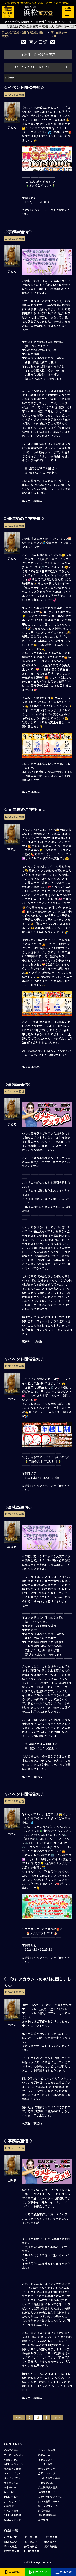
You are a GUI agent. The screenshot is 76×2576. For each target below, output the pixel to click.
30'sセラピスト (12, 2478)
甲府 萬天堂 (50, 2537)
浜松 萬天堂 (50, 2546)
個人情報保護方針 (48, 2515)
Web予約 (63, 2572)
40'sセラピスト (12, 2482)
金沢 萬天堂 (50, 2541)
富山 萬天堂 (10, 2541)
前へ (19, 2417)
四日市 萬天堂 (31, 2551)
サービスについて (13, 2455)
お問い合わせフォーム (50, 2496)
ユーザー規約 (45, 2464)
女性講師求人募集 (48, 2487)
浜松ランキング (46, 2468)
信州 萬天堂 (30, 2537)
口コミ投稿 (38, 2572)
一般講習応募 (45, 2482)
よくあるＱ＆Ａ (12, 2501)
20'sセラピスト (12, 2473)
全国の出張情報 (12, 2515)
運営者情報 (44, 2510)
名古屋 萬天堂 (11, 2551)
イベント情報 (11, 2510)
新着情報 (9, 2506)
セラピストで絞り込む (35, 67)
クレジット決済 (46, 2450)
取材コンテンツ (12, 2520)
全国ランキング (46, 2473)
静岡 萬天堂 (30, 2546)
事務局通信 (44, 2520)
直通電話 (12, 2572)
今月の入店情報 (12, 2468)
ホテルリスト (45, 2459)
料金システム (11, 2459)
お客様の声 (10, 2487)
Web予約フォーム (48, 2506)
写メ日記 (9, 2492)
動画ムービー (11, 2496)
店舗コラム (44, 2455)
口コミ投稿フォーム (49, 2501)
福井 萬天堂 (30, 2541)
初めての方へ (11, 2450)
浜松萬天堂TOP (46, 2492)
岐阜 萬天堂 (10, 2546)
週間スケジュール (13, 2464)
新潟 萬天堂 (10, 2537)
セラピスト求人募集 (49, 2478)
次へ (57, 2417)
